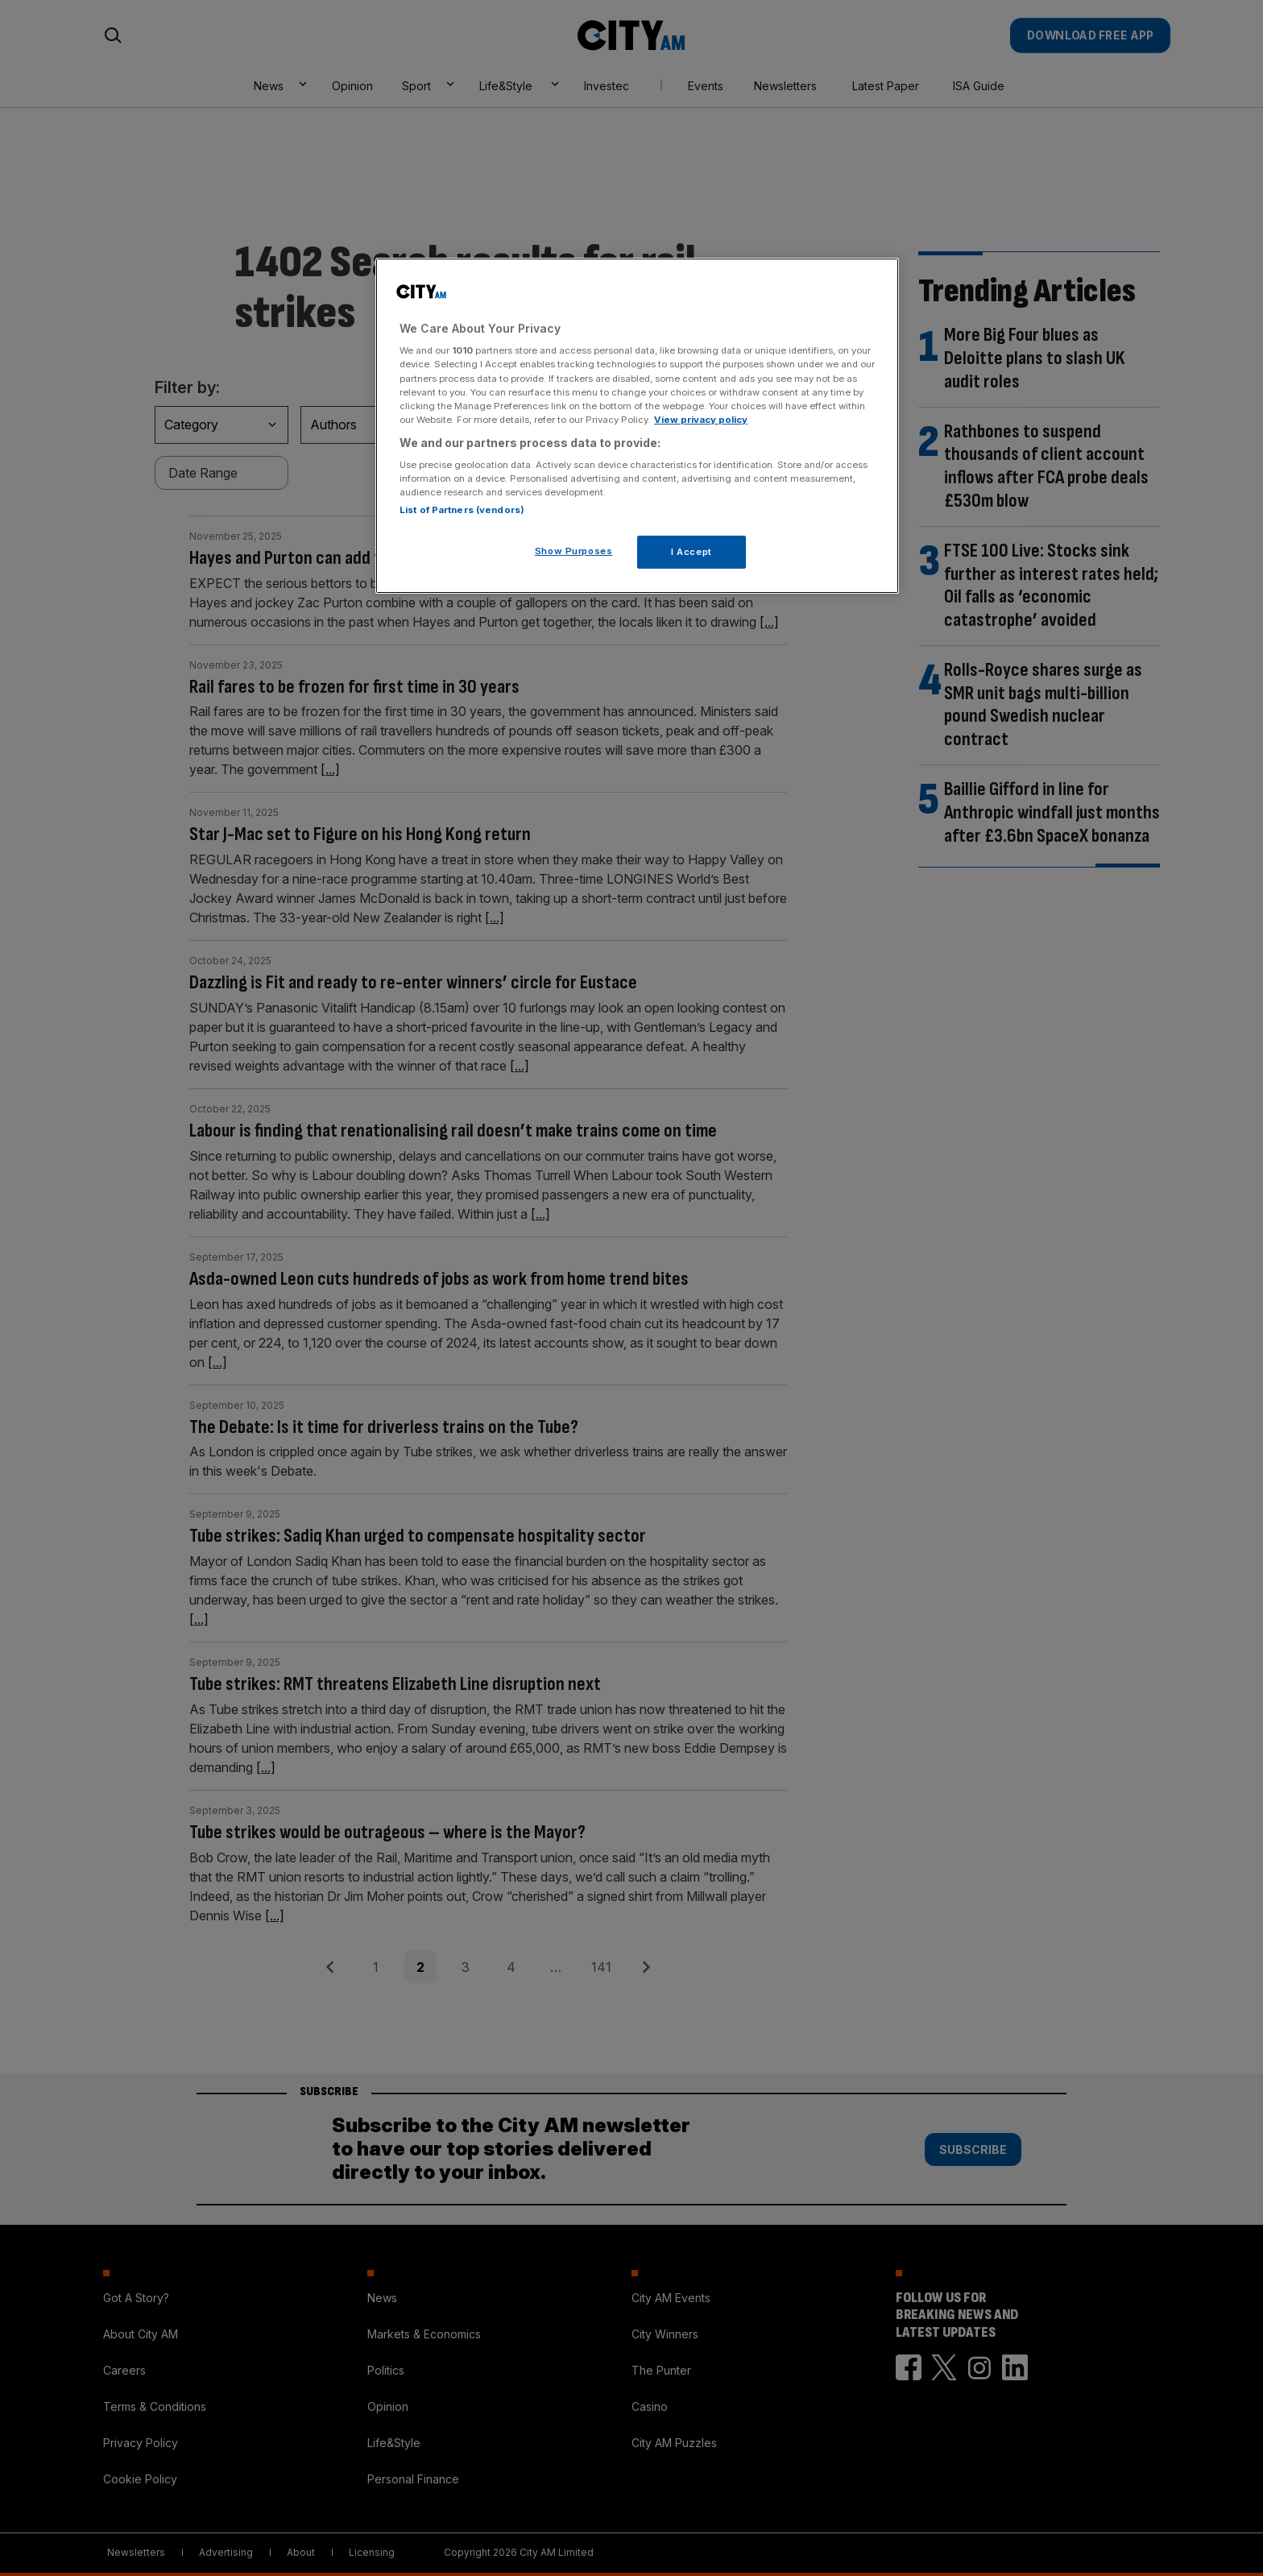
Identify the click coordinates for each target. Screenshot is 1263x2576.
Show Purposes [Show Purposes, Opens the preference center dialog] (573, 551)
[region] (637, 426)
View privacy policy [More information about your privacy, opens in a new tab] (700, 419)
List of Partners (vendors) (462, 510)
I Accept (691, 551)
